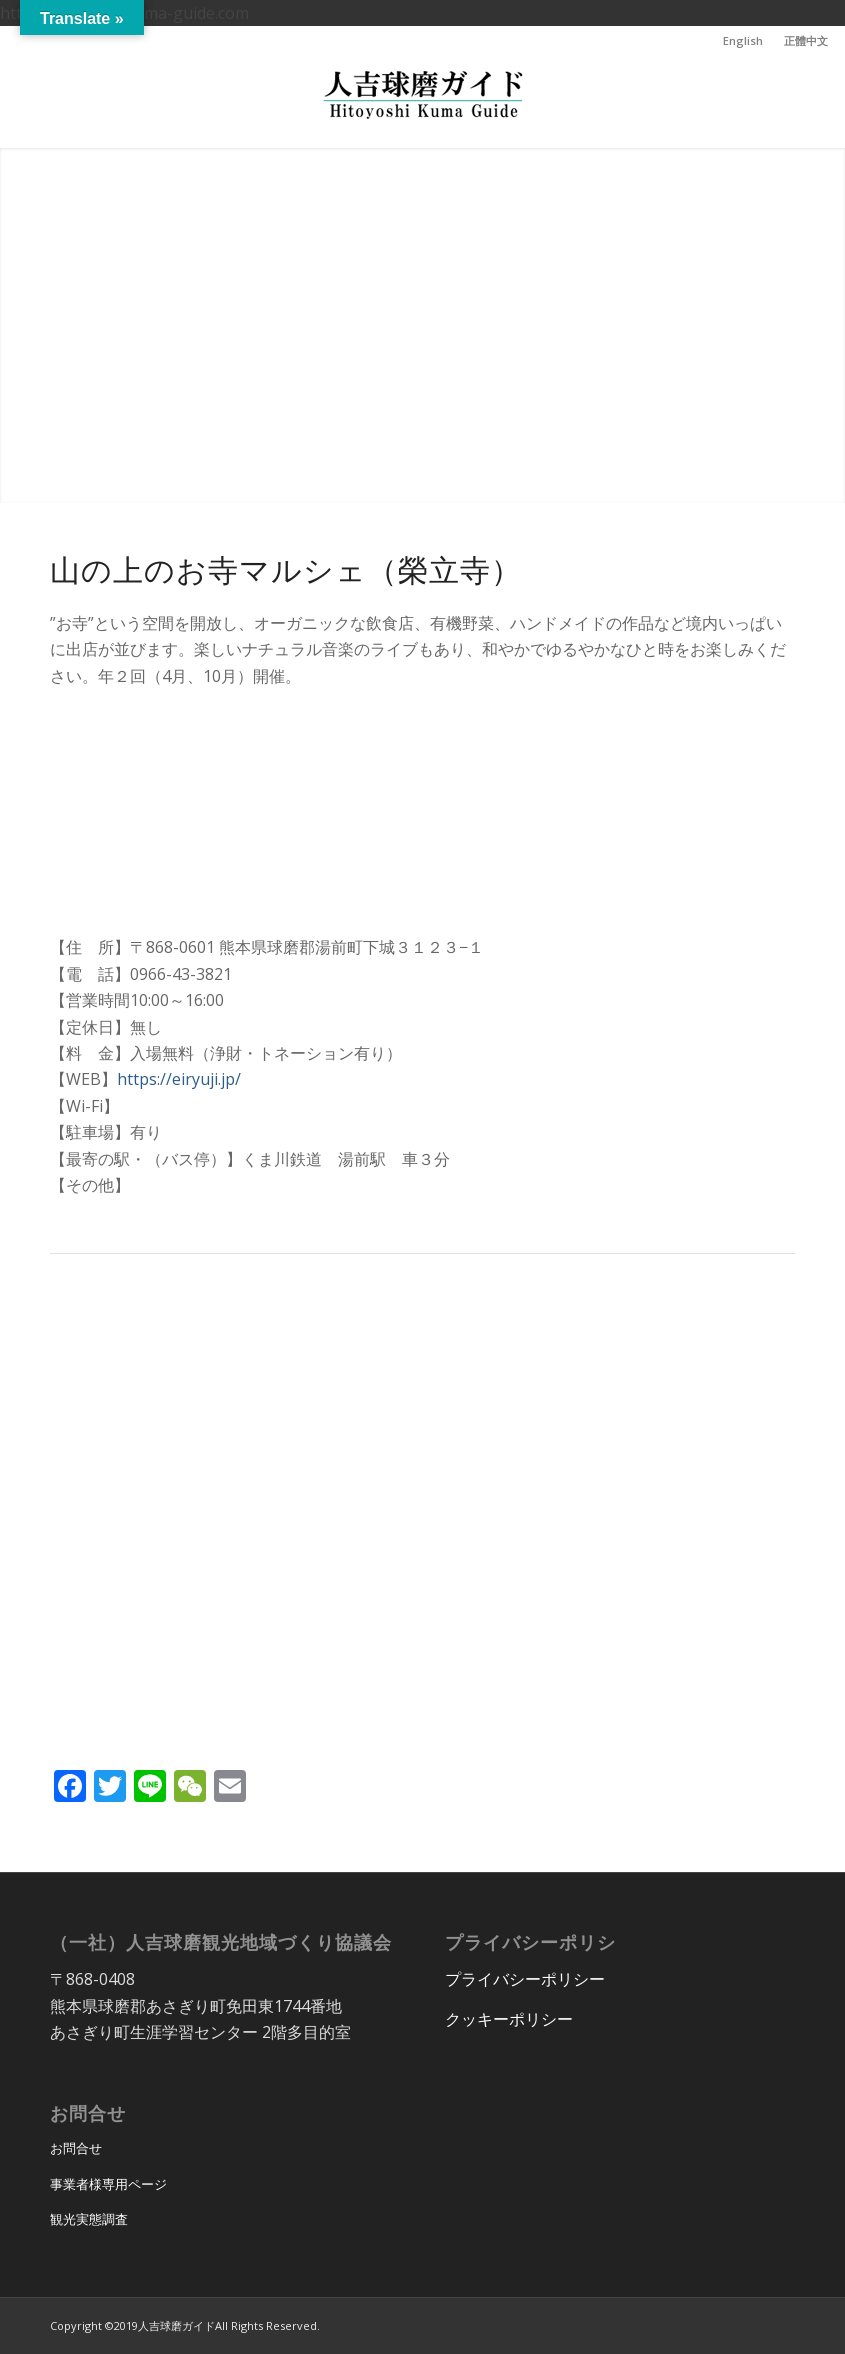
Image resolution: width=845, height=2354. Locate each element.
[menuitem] (743, 41)
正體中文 (806, 40)
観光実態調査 (89, 2219)
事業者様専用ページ (108, 2184)
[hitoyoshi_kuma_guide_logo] (423, 102)
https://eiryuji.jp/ (179, 1079)
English (743, 40)
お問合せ (76, 2148)
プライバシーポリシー (525, 1979)
